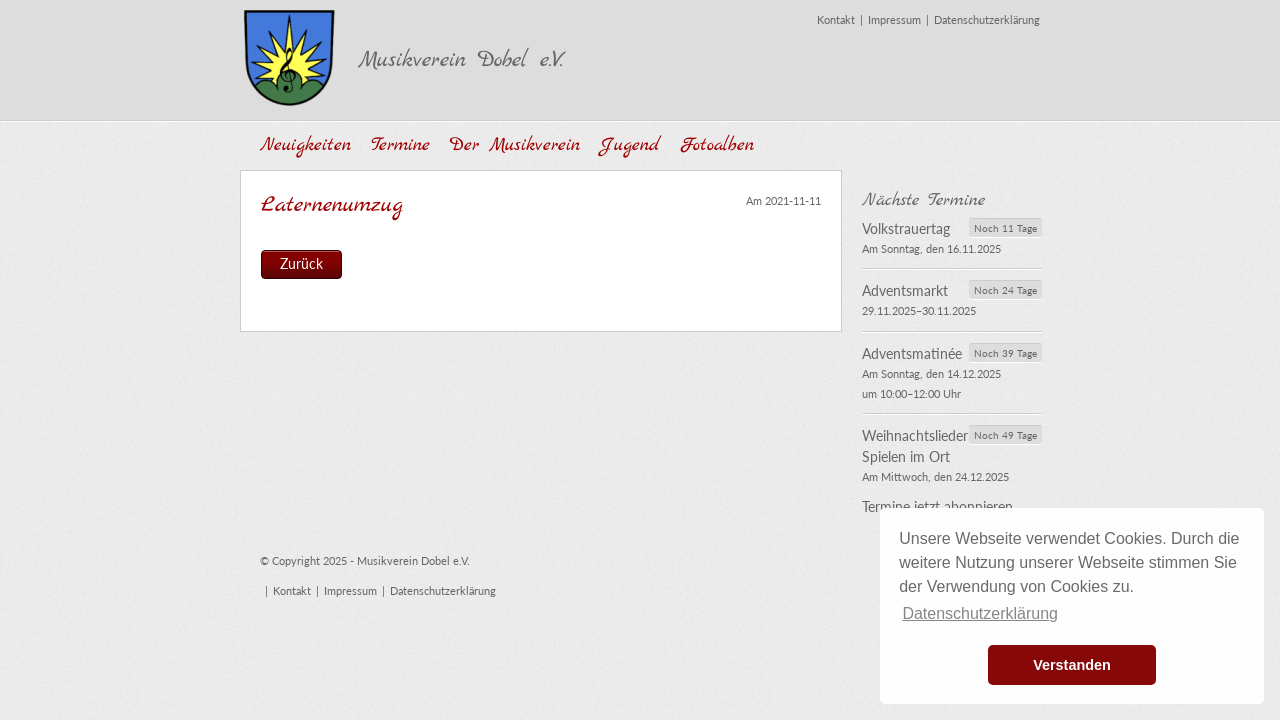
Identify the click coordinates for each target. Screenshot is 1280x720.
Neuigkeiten (305, 145)
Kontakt (836, 19)
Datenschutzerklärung (987, 19)
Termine (400, 145)
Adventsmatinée (912, 353)
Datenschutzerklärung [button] (980, 613)
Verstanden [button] (1072, 665)
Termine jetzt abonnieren (937, 506)
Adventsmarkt (905, 290)
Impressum (894, 19)
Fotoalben (717, 145)
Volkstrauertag (906, 228)
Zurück (301, 263)
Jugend (630, 145)
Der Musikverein (515, 145)
